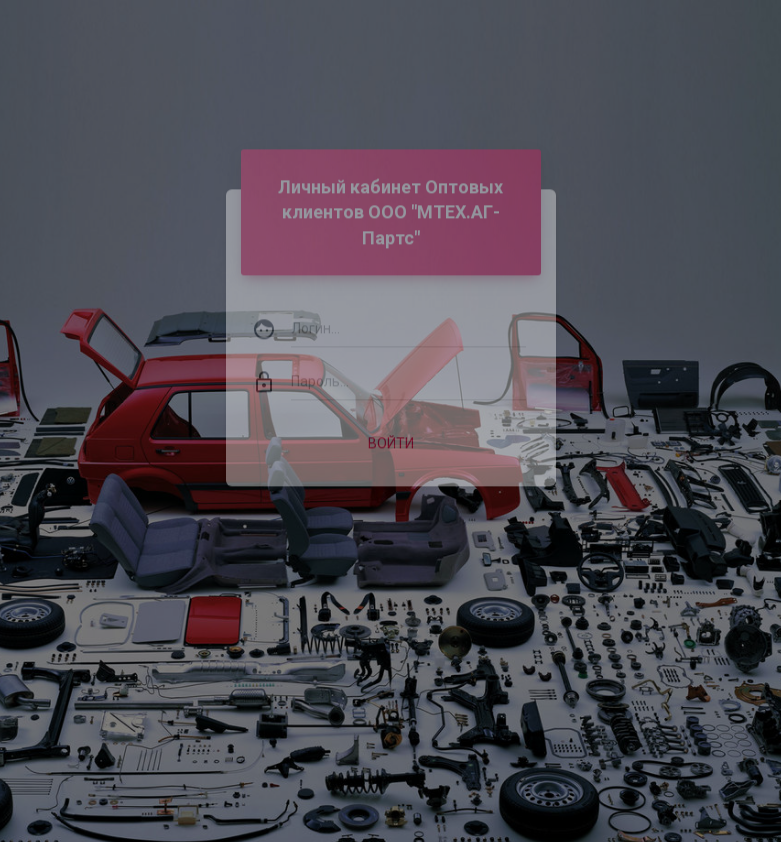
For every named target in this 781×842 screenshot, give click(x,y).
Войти (391, 433)
